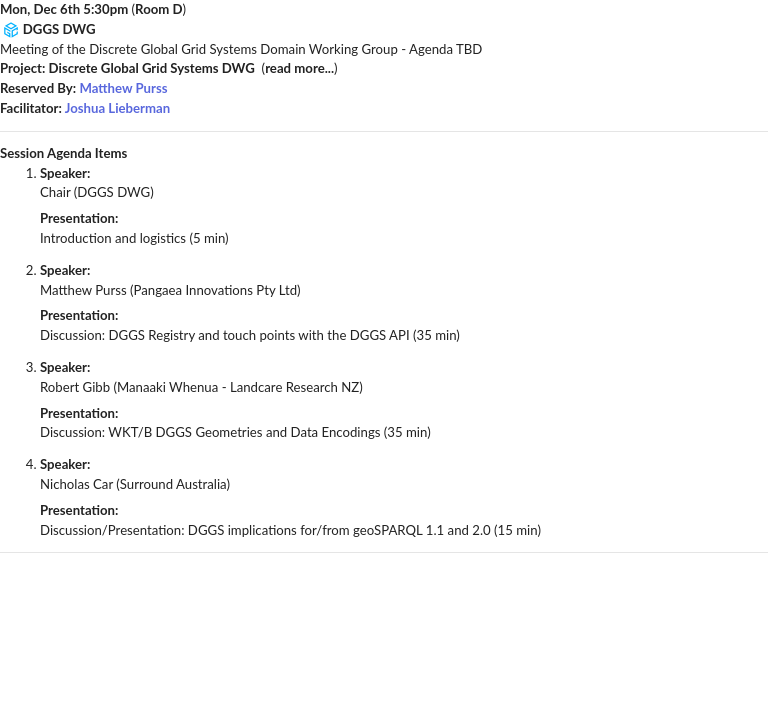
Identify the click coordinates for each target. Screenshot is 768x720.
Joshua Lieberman (117, 108)
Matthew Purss (123, 88)
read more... (299, 68)
